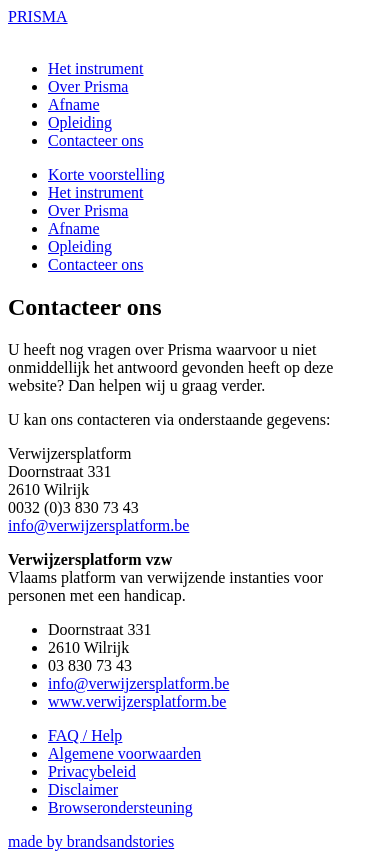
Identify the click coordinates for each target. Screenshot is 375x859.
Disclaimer (83, 789)
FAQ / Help (85, 735)
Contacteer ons (96, 140)
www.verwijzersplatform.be (137, 701)
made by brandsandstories (91, 841)
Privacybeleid (92, 771)
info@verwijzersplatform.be (98, 525)
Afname (74, 104)
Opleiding (80, 122)
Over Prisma (88, 86)
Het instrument (96, 68)
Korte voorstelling (106, 174)
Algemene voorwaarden (124, 753)
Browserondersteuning (120, 807)
